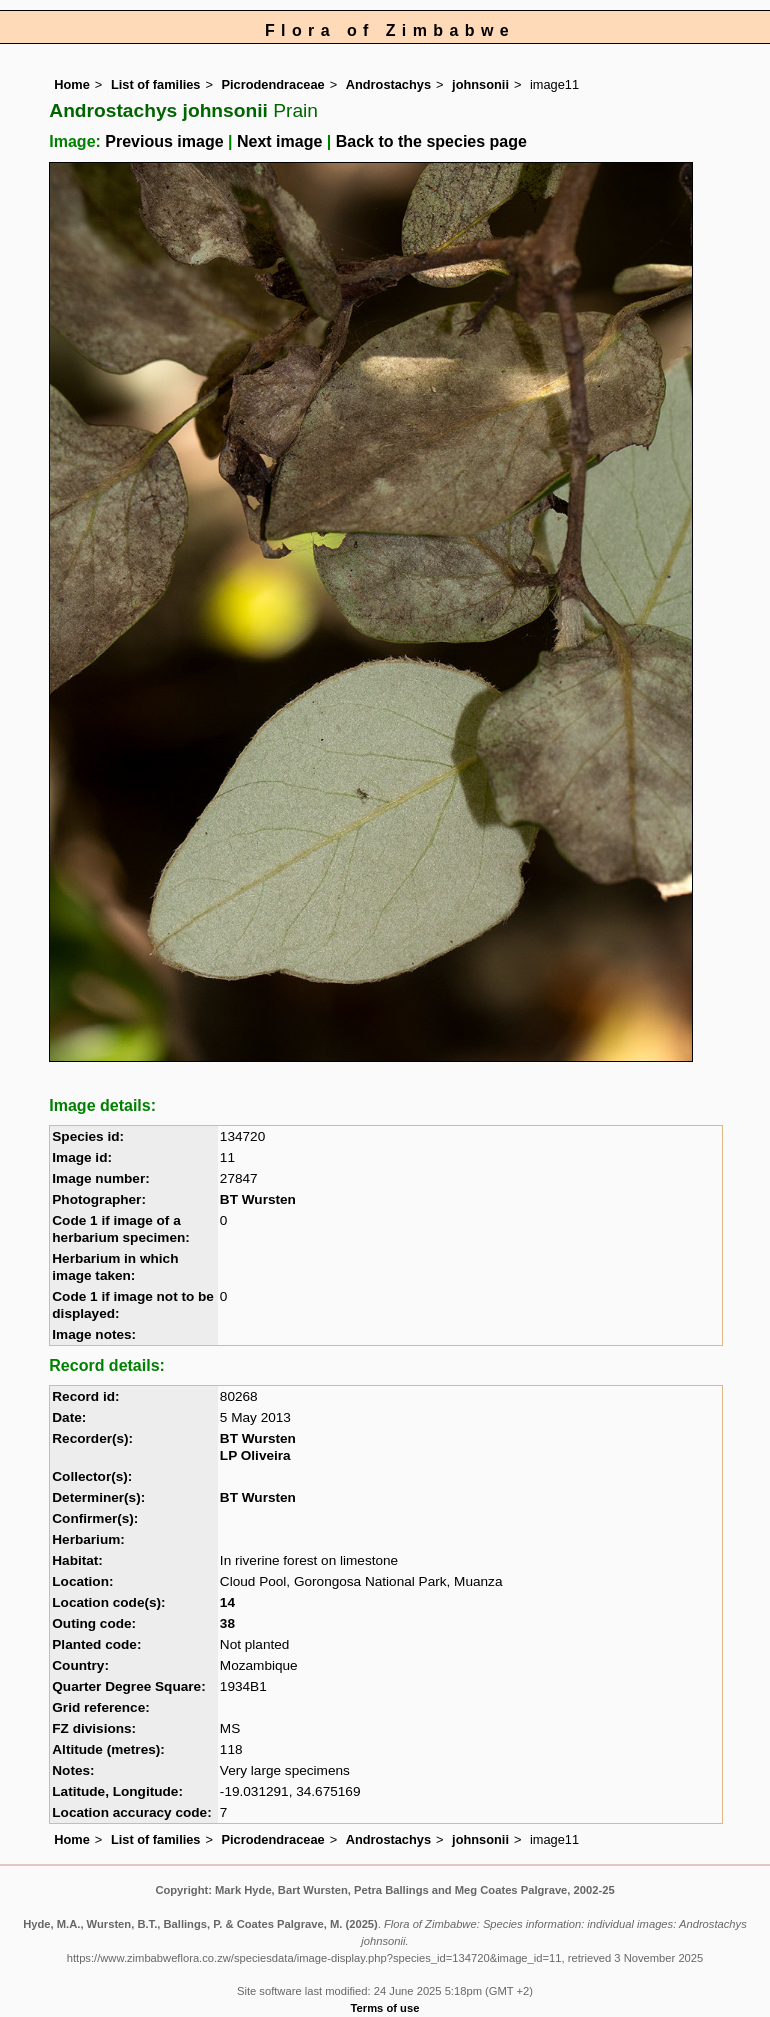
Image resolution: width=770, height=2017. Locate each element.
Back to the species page (431, 141)
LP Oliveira (255, 1455)
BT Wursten (258, 1199)
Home (72, 84)
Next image (279, 141)
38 (227, 1623)
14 (227, 1602)
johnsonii (480, 84)
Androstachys (388, 84)
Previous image (164, 141)
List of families (156, 84)
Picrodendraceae (273, 84)
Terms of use (385, 2008)
